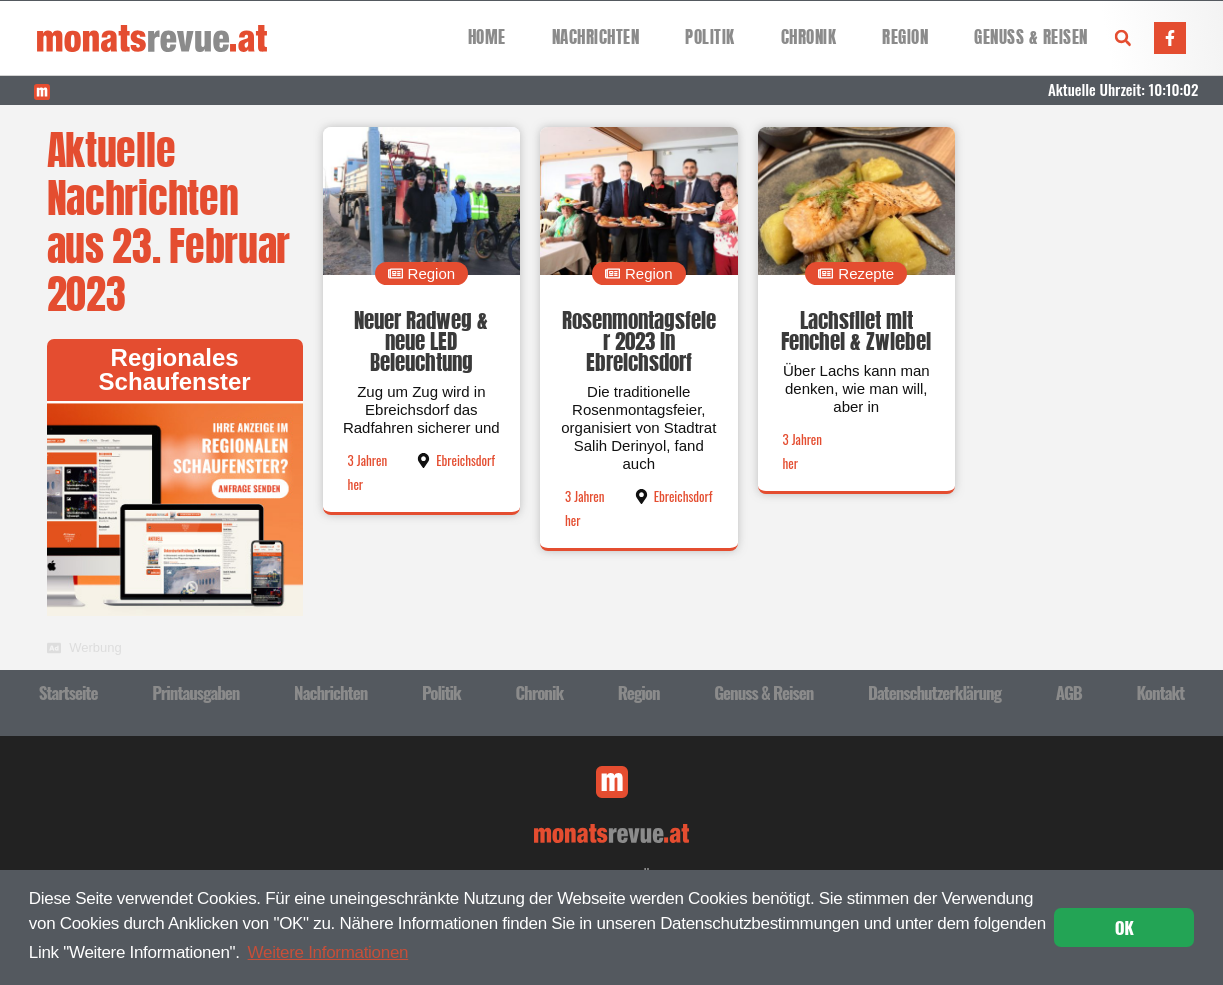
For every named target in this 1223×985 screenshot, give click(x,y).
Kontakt (1160, 692)
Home (487, 37)
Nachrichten (596, 37)
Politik (710, 37)
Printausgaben (195, 692)
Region (905, 37)
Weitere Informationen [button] (328, 952)
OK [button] (1124, 927)
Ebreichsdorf (465, 460)
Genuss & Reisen (1031, 37)
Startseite (68, 692)
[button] (1123, 38)
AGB (1069, 692)
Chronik (809, 37)
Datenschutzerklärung (934, 692)
